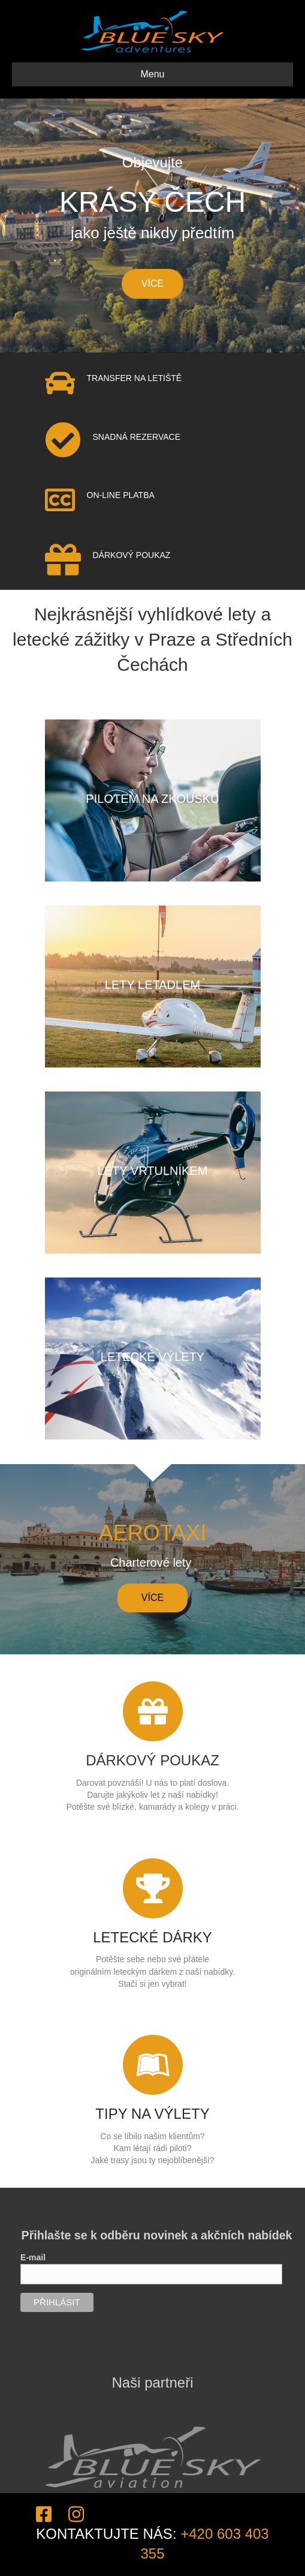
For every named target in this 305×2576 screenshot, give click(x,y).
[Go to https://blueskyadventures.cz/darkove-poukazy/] (153, 1742)
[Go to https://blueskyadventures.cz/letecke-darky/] (153, 1919)
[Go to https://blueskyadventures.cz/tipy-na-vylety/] (153, 2096)
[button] (152, 1598)
